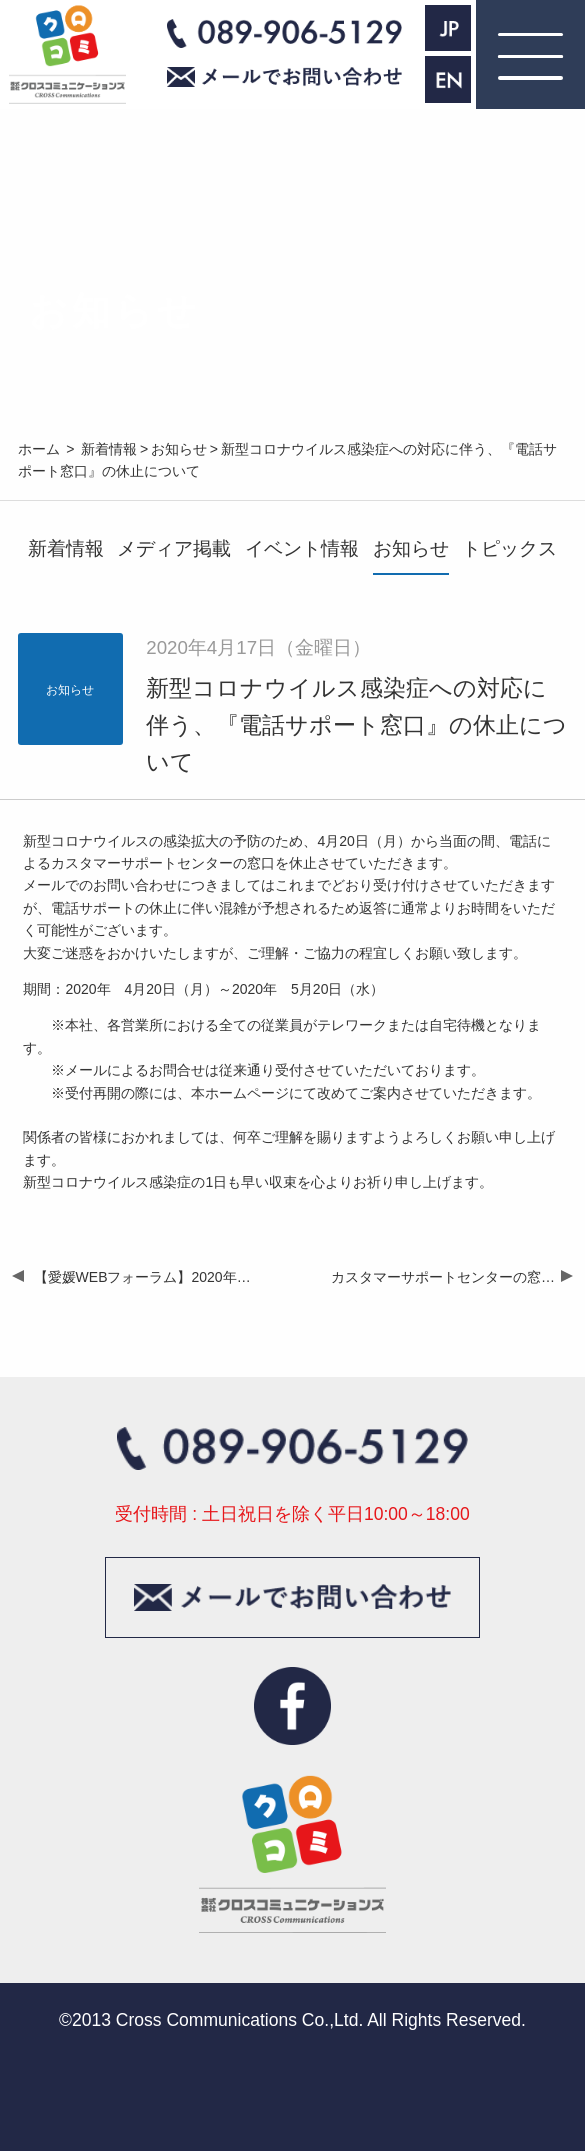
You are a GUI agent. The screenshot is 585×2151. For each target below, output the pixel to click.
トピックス (509, 548)
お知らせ (411, 548)
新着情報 (66, 548)
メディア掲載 (174, 548)
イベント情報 (302, 548)
